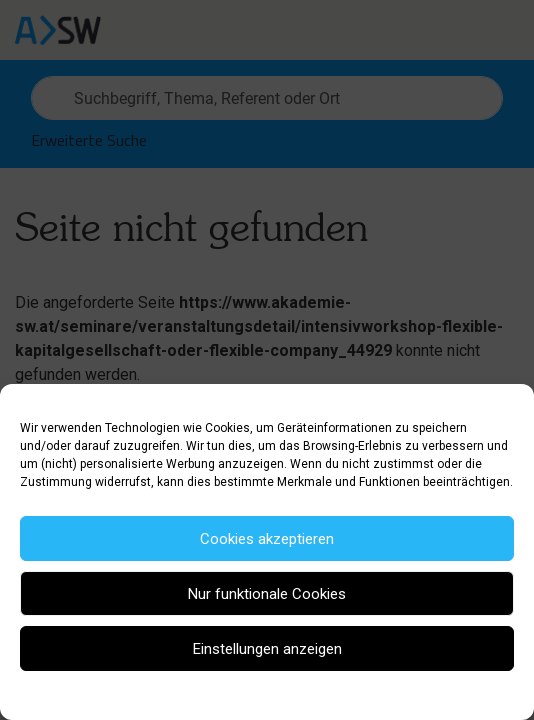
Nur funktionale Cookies (267, 594)
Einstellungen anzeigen (267, 649)
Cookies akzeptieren (267, 539)
